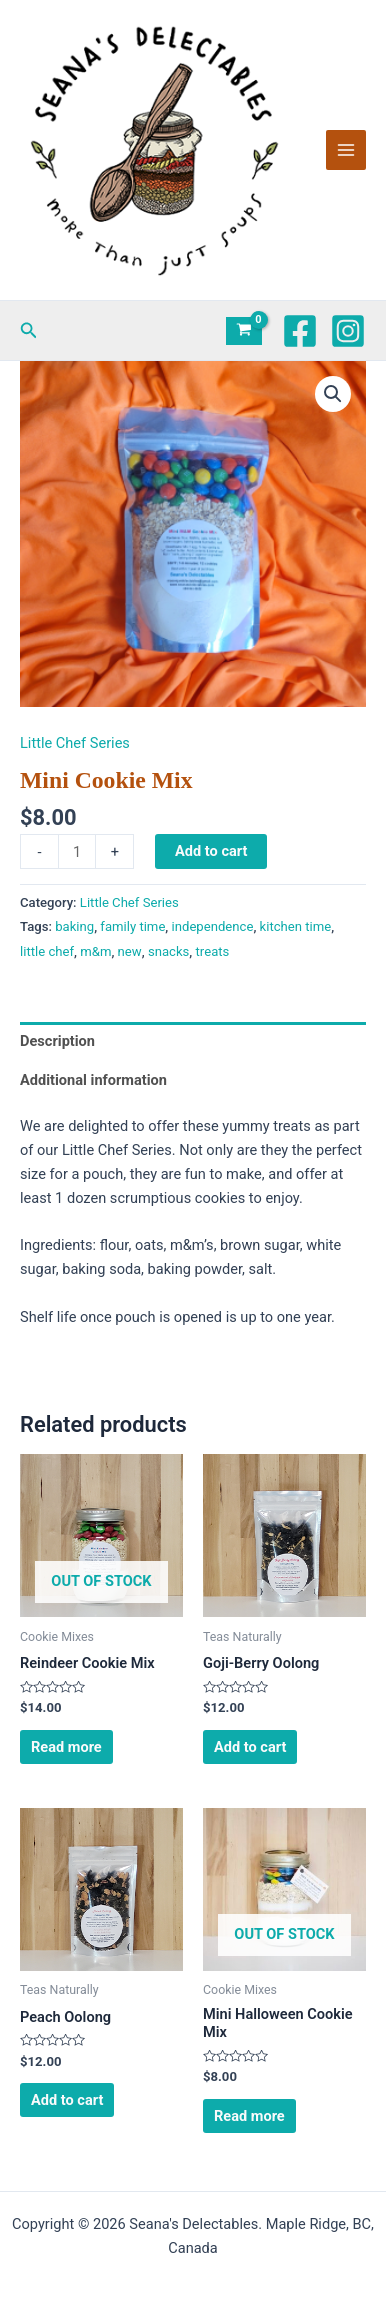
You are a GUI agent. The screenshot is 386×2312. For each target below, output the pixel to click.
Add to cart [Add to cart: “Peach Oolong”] (67, 2100)
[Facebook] (300, 331)
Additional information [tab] (93, 1080)
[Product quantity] (77, 851)
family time (132, 926)
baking (74, 926)
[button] (29, 330)
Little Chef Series (75, 743)
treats (213, 951)
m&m (95, 951)
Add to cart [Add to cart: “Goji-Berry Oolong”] (250, 1747)
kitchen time (296, 926)
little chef (47, 951)
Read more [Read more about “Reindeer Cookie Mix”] (66, 1747)
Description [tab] (57, 1041)
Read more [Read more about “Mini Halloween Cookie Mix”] (249, 2116)
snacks (168, 951)
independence (213, 926)
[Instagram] (348, 331)
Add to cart (211, 851)
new (130, 951)
